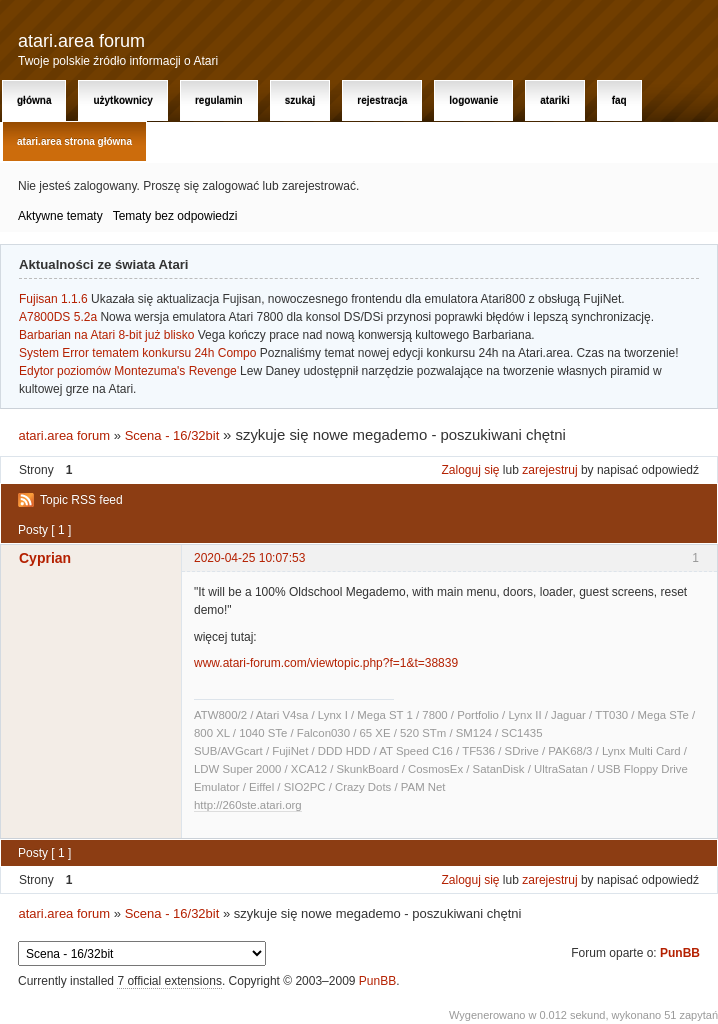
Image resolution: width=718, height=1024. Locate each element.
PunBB (680, 953)
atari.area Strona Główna (74, 141)
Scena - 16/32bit (172, 435)
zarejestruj (549, 470)
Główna (34, 100)
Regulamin (219, 100)
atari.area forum (81, 41)
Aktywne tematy (60, 216)
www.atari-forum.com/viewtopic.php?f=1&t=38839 (326, 663)
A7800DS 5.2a (58, 317)
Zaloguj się (471, 470)
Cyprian (45, 558)
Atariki (554, 100)
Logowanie (473, 100)
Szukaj (300, 100)
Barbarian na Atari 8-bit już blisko (106, 335)
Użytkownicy (122, 100)
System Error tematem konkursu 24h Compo (137, 353)
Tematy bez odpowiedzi (175, 216)
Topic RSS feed (81, 500)
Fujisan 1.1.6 (53, 299)
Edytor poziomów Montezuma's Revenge (128, 371)
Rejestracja (382, 100)
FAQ (619, 100)
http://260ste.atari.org (248, 805)
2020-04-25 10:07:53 (249, 558)
